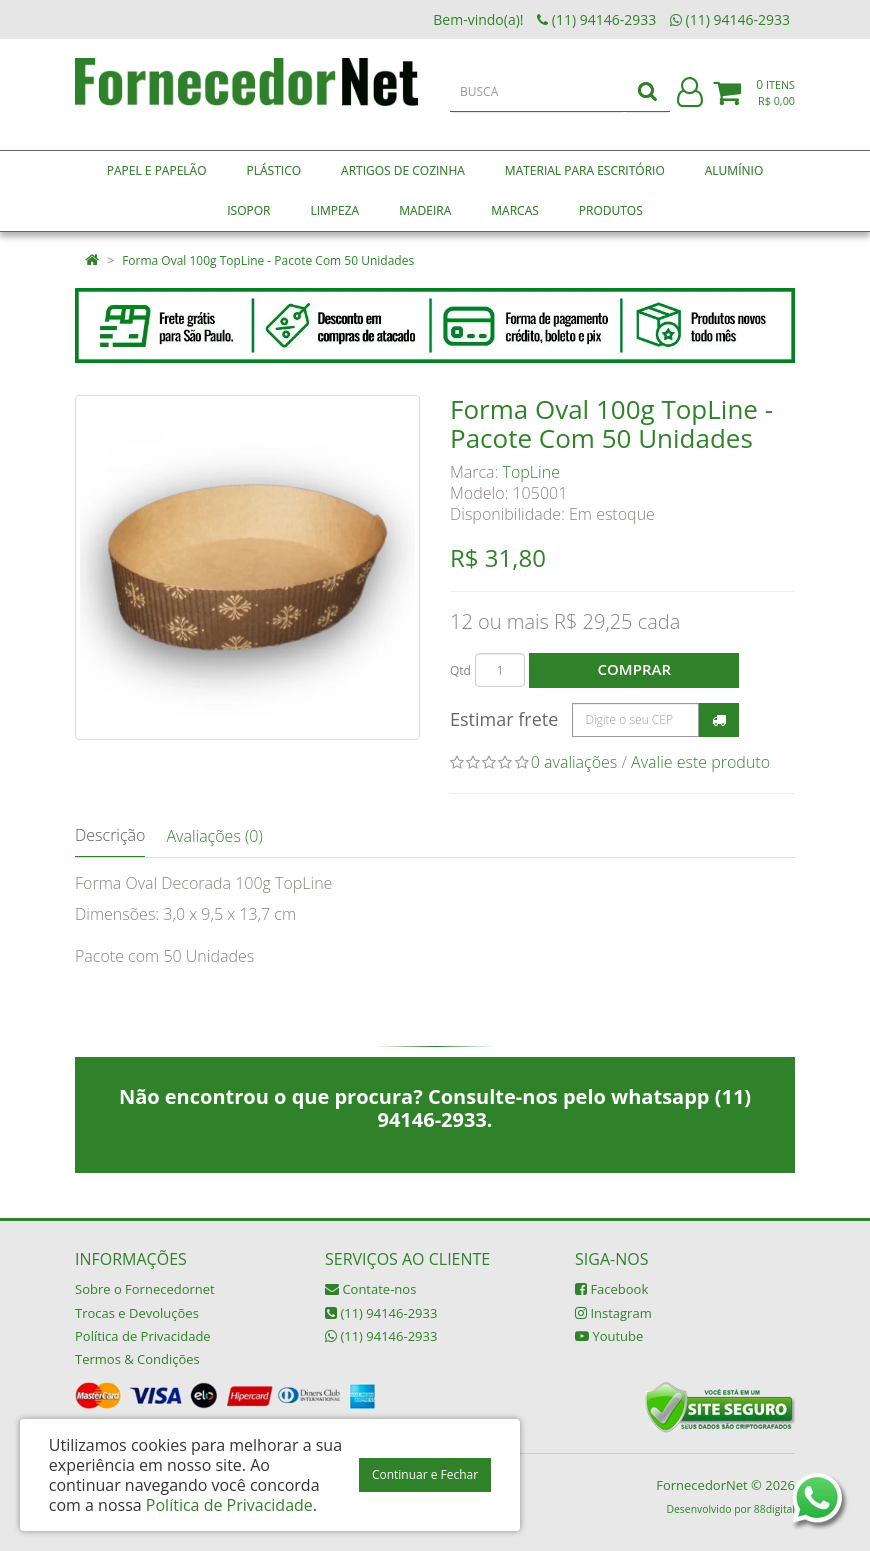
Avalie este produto (700, 762)
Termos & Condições (137, 1359)
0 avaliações (574, 762)
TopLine (531, 472)
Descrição (110, 835)
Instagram (613, 1313)
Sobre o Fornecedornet (145, 1289)
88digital (774, 1509)
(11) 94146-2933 (381, 1313)
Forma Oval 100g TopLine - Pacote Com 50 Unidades (268, 260)
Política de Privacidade (143, 1336)
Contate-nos (370, 1289)
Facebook (611, 1289)
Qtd (460, 670)
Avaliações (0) (214, 836)
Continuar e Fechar (425, 1474)
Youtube (609, 1336)
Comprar (634, 669)
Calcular (719, 720)
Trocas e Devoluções (137, 1313)
